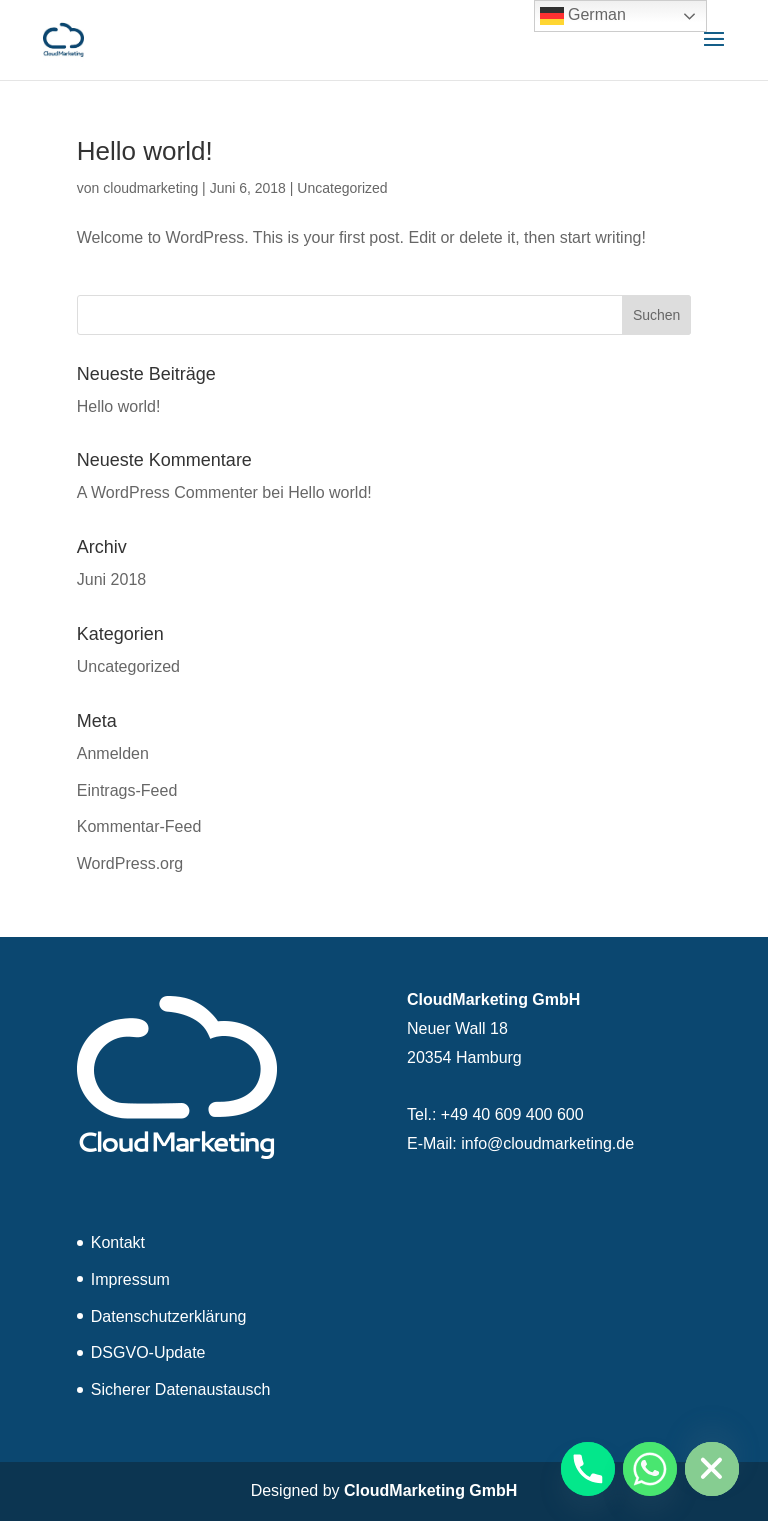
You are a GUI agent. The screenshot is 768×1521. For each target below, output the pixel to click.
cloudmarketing (150, 188)
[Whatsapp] (650, 1469)
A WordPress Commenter (167, 492)
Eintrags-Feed (127, 790)
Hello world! (145, 151)
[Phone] (588, 1469)
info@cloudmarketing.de (547, 1143)
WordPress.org (130, 863)
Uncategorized (342, 188)
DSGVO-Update (148, 1352)
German (583, 16)
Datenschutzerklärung (169, 1316)
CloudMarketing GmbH (430, 1490)
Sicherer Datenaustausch (181, 1389)
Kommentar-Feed (139, 826)
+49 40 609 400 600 (512, 1114)
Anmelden (113, 753)
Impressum (130, 1279)
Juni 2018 (111, 579)
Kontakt (118, 1242)
